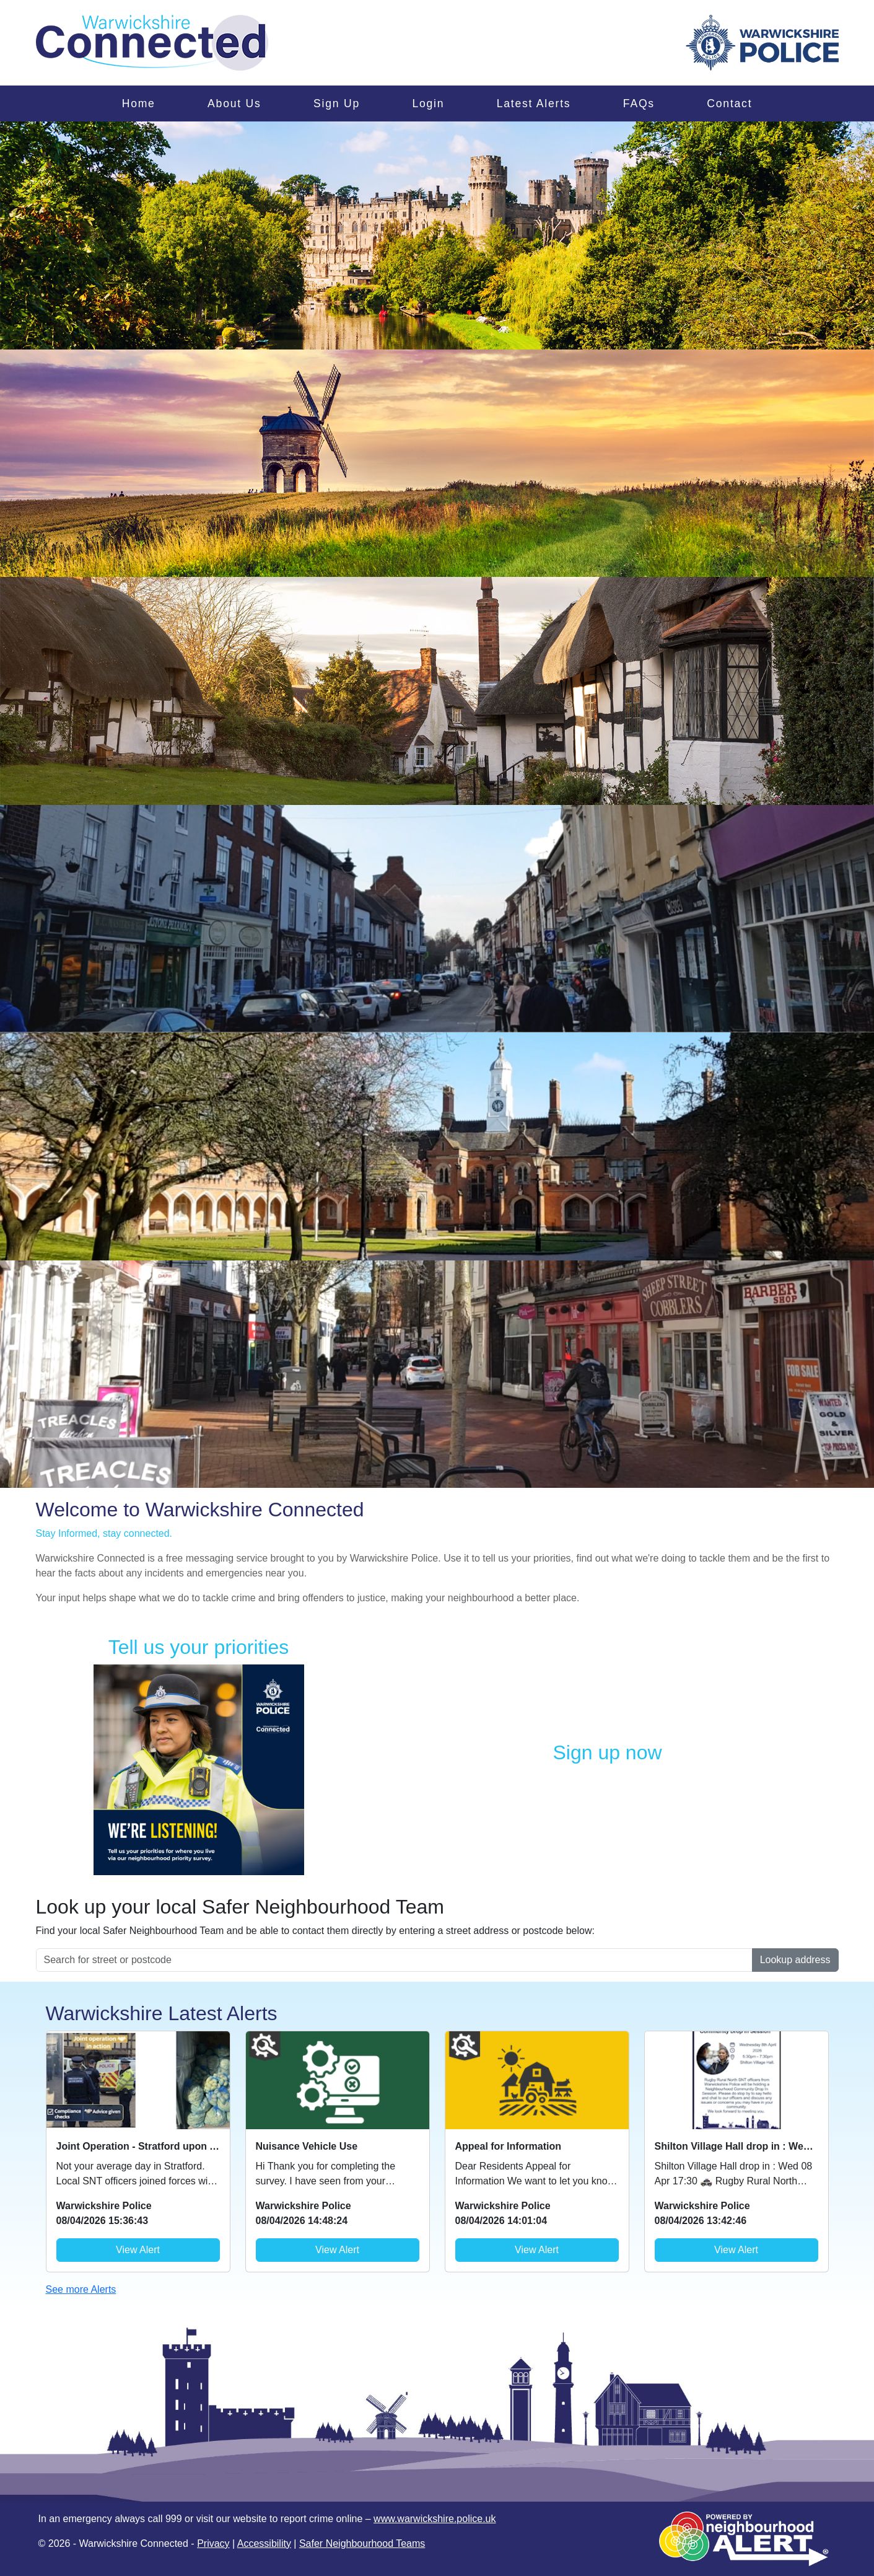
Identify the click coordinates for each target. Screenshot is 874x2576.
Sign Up (336, 103)
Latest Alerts (534, 103)
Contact (729, 103)
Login (428, 103)
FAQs (639, 103)
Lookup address (795, 1959)
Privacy (213, 2543)
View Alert (138, 2249)
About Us (234, 103)
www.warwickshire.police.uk (435, 2518)
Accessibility (264, 2543)
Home (138, 103)
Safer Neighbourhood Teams (362, 2543)
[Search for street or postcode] (394, 1960)
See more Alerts (81, 2289)
